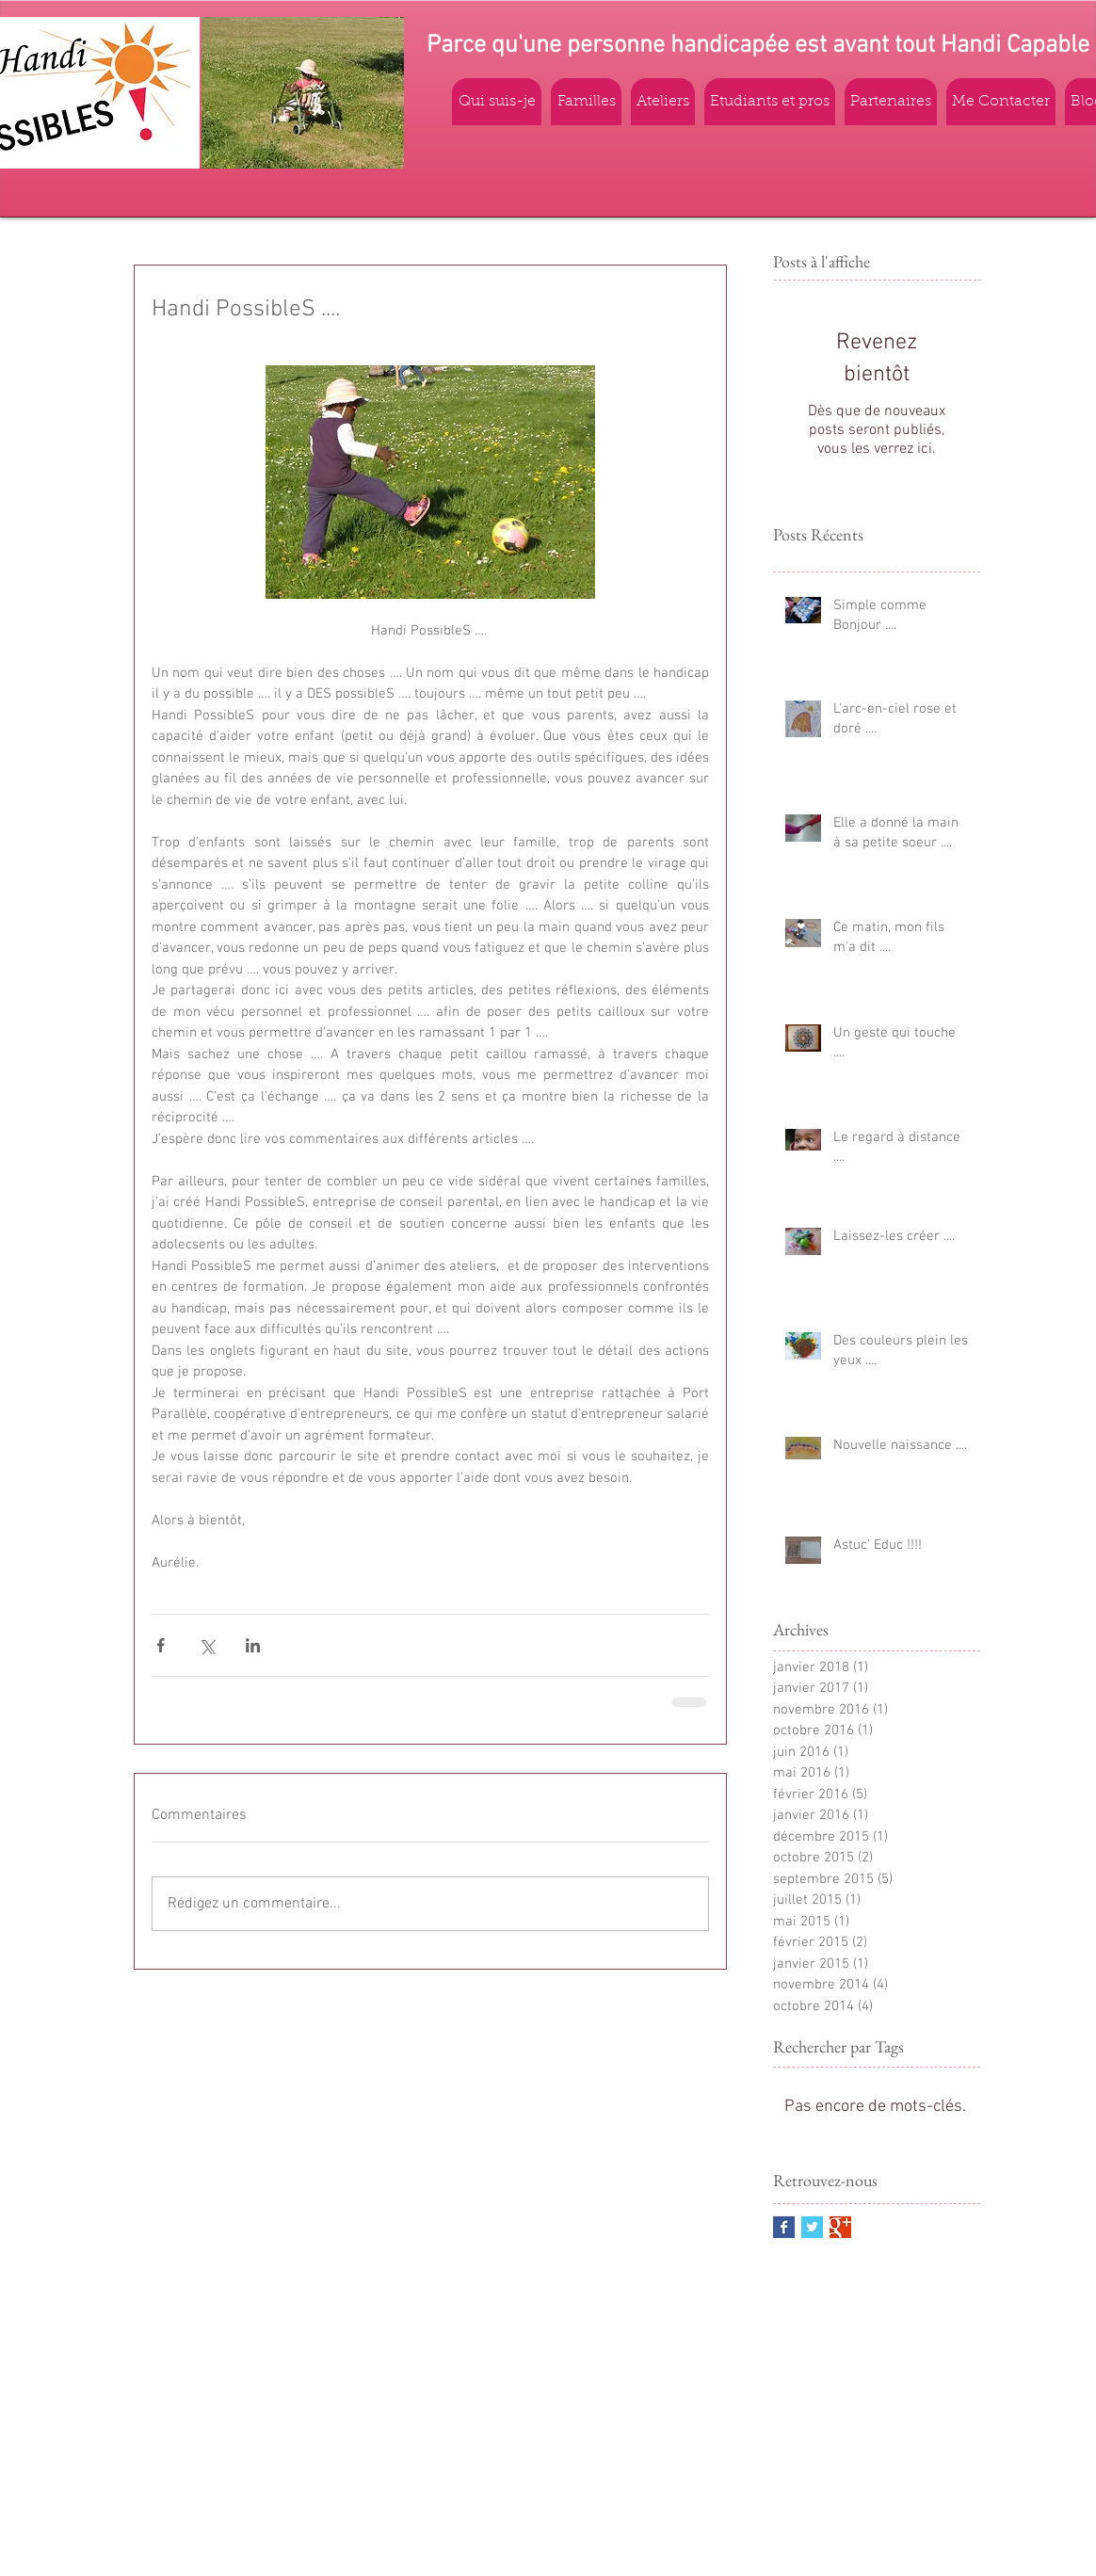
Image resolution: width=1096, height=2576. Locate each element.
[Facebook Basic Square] (784, 2227)
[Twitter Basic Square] (812, 2227)
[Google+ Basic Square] (840, 2227)
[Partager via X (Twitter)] (207, 1645)
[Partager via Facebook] (160, 1645)
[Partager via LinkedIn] (253, 1645)
